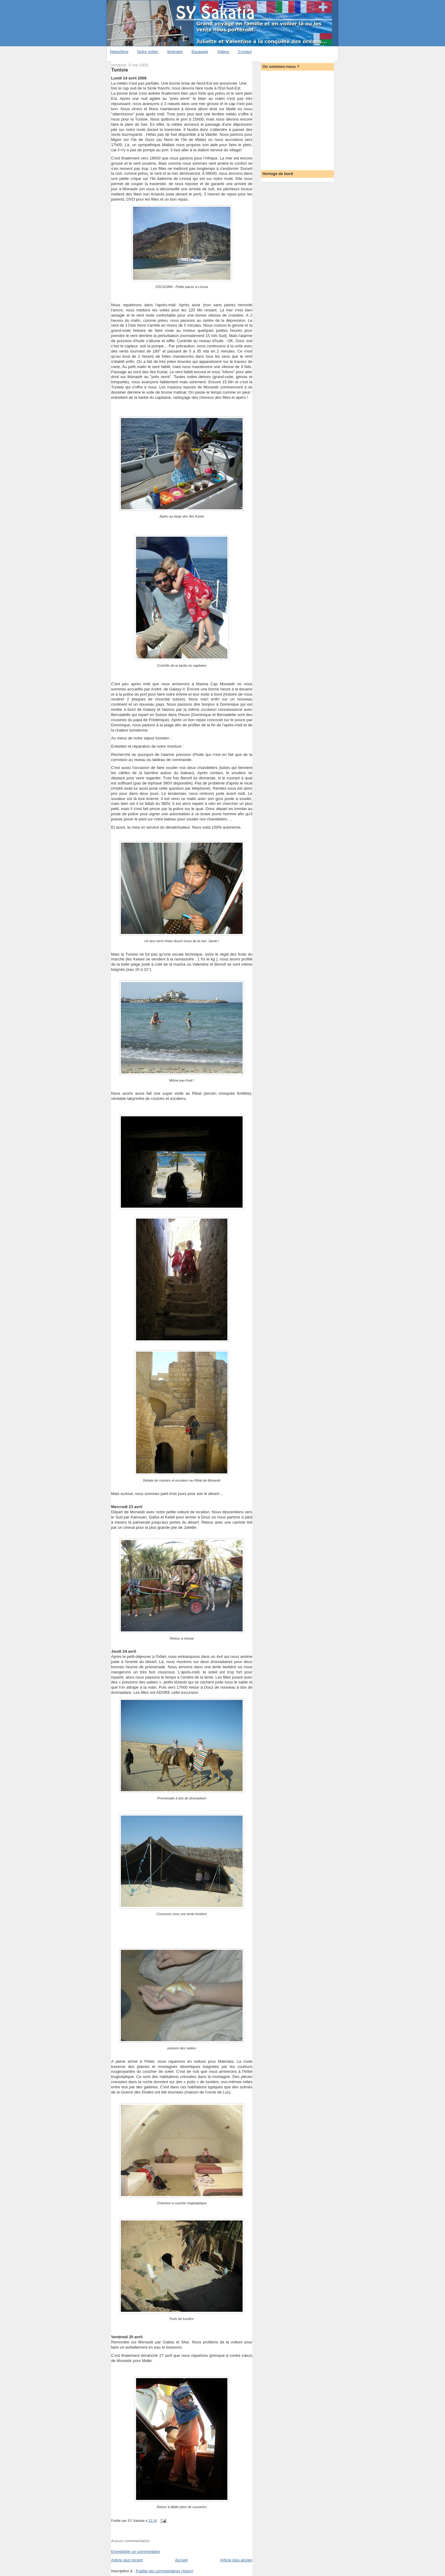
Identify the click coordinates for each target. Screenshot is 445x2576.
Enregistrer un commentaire (135, 2551)
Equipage (199, 51)
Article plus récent (126, 2560)
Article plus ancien (236, 2560)
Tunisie (119, 69)
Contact (245, 51)
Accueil (181, 2560)
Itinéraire (175, 51)
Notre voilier (147, 51)
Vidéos (223, 51)
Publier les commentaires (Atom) (164, 2571)
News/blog (119, 51)
